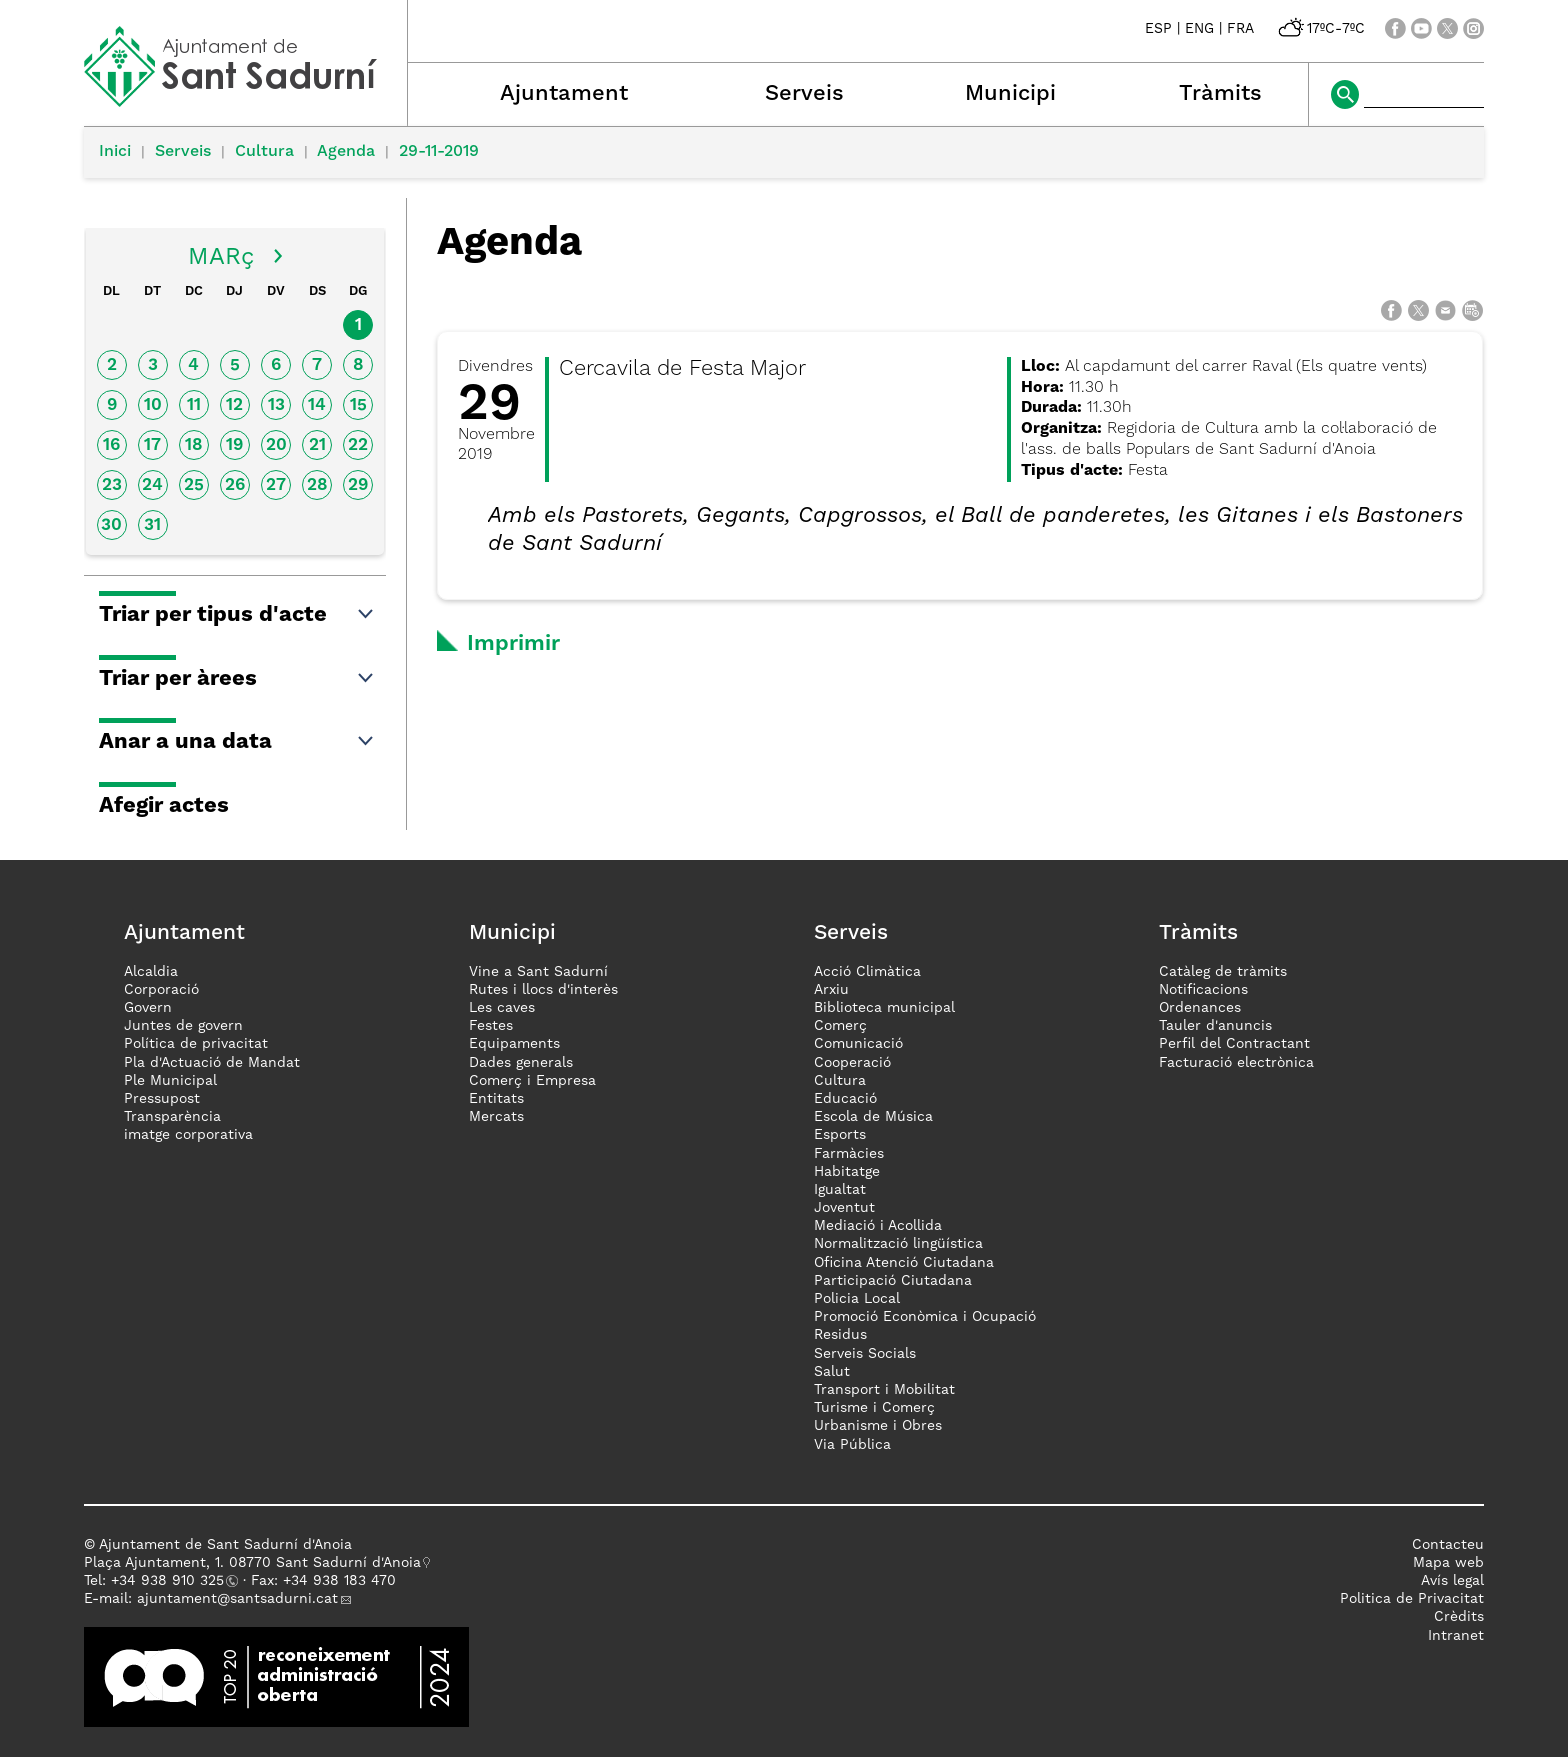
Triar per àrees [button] (237, 679)
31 (152, 525)
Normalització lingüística (898, 1244)
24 (152, 485)
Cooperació (852, 1063)
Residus (840, 1335)
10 (153, 405)
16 (111, 445)
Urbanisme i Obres (878, 1426)
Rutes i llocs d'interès (543, 990)
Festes (491, 1026)
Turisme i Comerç (874, 1408)
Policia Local (857, 1299)
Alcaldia (151, 972)
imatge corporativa (188, 1135)
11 (194, 405)
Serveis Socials (865, 1354)
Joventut (844, 1208)
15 (358, 405)
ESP (1158, 29)
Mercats (496, 1117)
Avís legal (1452, 1581)
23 (112, 485)
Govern (148, 1008)
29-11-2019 (439, 152)
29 (358, 485)
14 (317, 405)
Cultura (264, 152)
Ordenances (1200, 1008)
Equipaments (514, 1044)
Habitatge (847, 1172)
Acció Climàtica (867, 972)
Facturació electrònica (1236, 1063)
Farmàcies (849, 1154)
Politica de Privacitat (1412, 1599)
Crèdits (1459, 1617)
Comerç (840, 1026)
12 (234, 405)
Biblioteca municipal (884, 1008)
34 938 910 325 (171, 1581)
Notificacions (1203, 990)
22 (358, 445)
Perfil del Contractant (1234, 1044)
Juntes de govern (183, 1026)
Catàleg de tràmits (1223, 972)
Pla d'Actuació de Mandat (212, 1063)
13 (276, 405)
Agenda (346, 152)
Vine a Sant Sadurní (538, 972)
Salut (832, 1372)
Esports (840, 1135)
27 (276, 485)
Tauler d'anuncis (1215, 1026)
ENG (1199, 29)
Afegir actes (164, 806)
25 (194, 485)
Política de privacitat (196, 1044)
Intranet (1456, 1636)
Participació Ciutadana (893, 1281)
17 (152, 445)
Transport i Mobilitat (884, 1390)
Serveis (804, 94)
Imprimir (513, 644)
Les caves (502, 1008)
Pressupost (162, 1099)
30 (111, 525)
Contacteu (1448, 1545)
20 (276, 445)
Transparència (172, 1117)
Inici (115, 152)
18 (194, 445)
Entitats (496, 1099)
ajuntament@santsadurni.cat (237, 1599)
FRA (1240, 29)
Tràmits (1220, 94)
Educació (845, 1099)
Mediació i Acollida (878, 1226)
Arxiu (831, 990)
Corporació (161, 990)
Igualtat (840, 1190)
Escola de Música (873, 1117)
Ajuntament (564, 94)
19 (234, 445)
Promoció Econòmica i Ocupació (925, 1317)
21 (317, 445)
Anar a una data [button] (237, 742)
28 (317, 485)
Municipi (1010, 94)
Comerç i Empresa (532, 1081)
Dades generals (521, 1063)
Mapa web (1448, 1563)
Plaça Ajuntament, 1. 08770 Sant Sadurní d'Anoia (252, 1563)
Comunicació (858, 1044)
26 (235, 485)
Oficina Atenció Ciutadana (904, 1263)
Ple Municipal (170, 1081)
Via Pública (852, 1445)
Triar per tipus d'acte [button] (237, 615)
